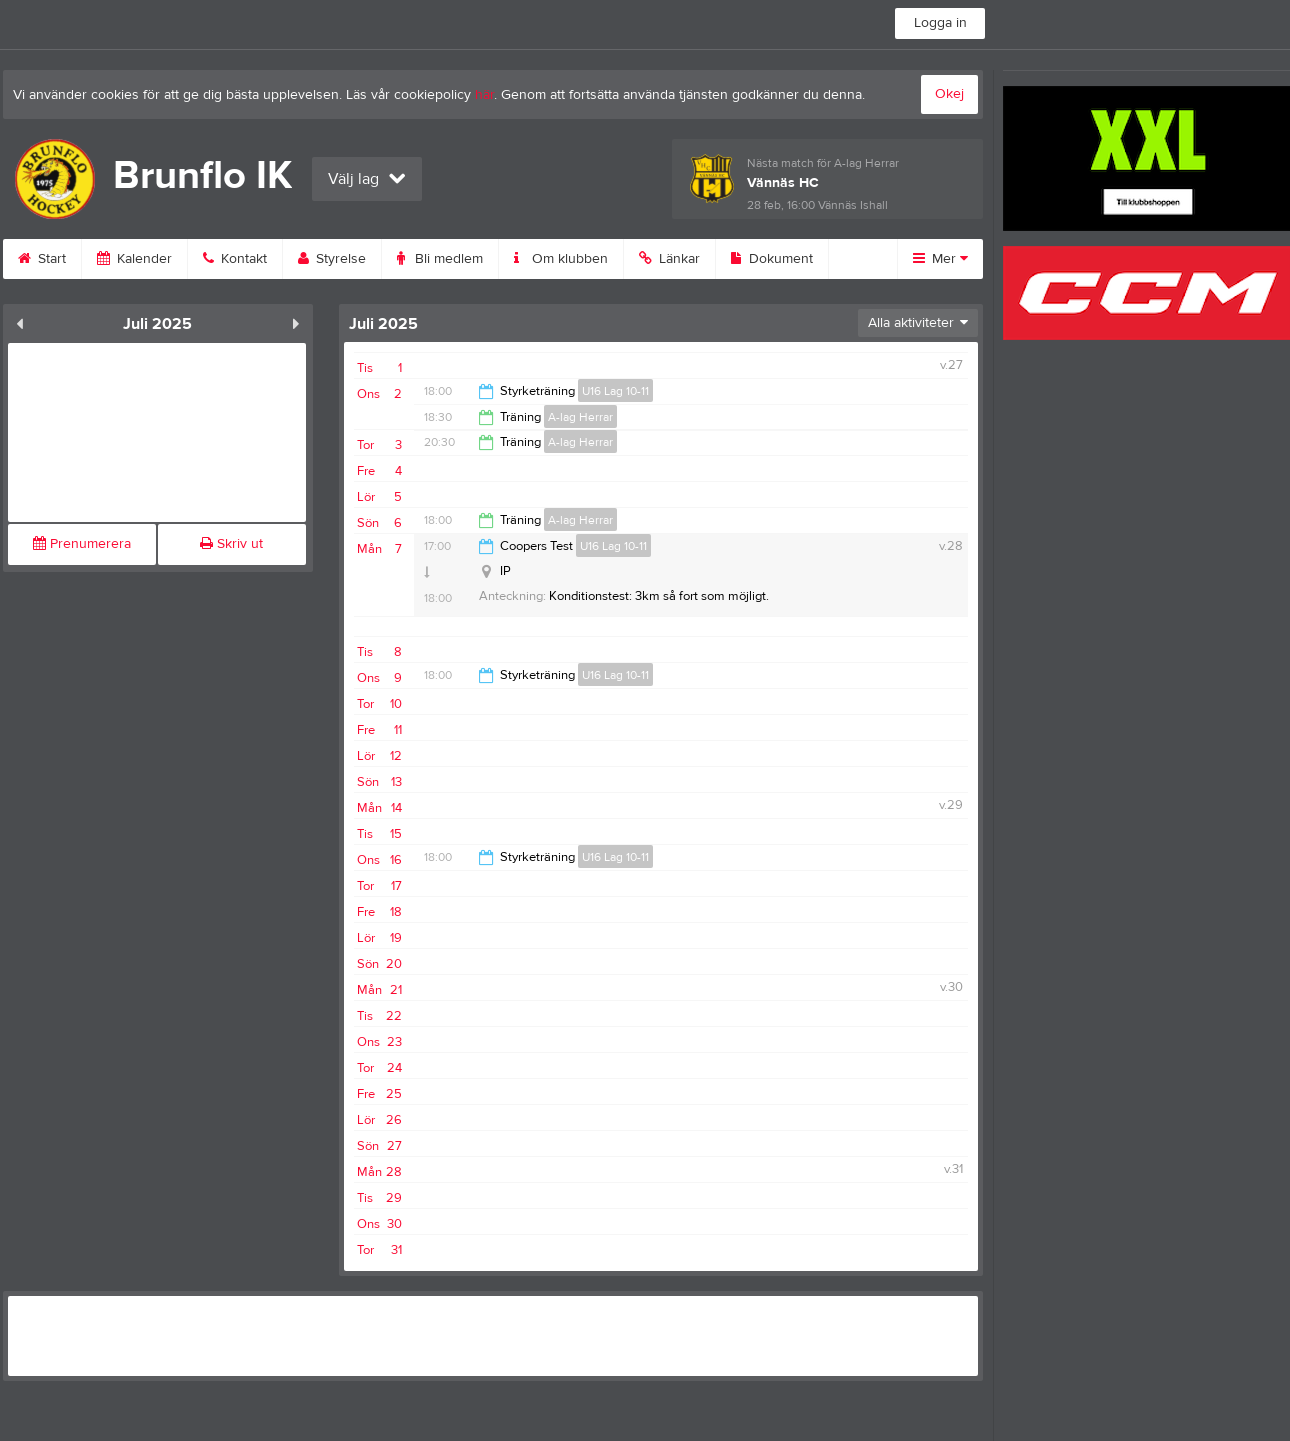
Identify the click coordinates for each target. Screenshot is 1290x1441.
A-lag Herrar (580, 417)
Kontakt (235, 259)
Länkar (669, 259)
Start (42, 259)
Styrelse (332, 259)
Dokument (772, 259)
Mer (940, 259)
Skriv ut (231, 544)
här (484, 95)
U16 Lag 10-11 (615, 391)
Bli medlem (440, 259)
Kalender (134, 259)
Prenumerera (82, 544)
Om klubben (561, 259)
